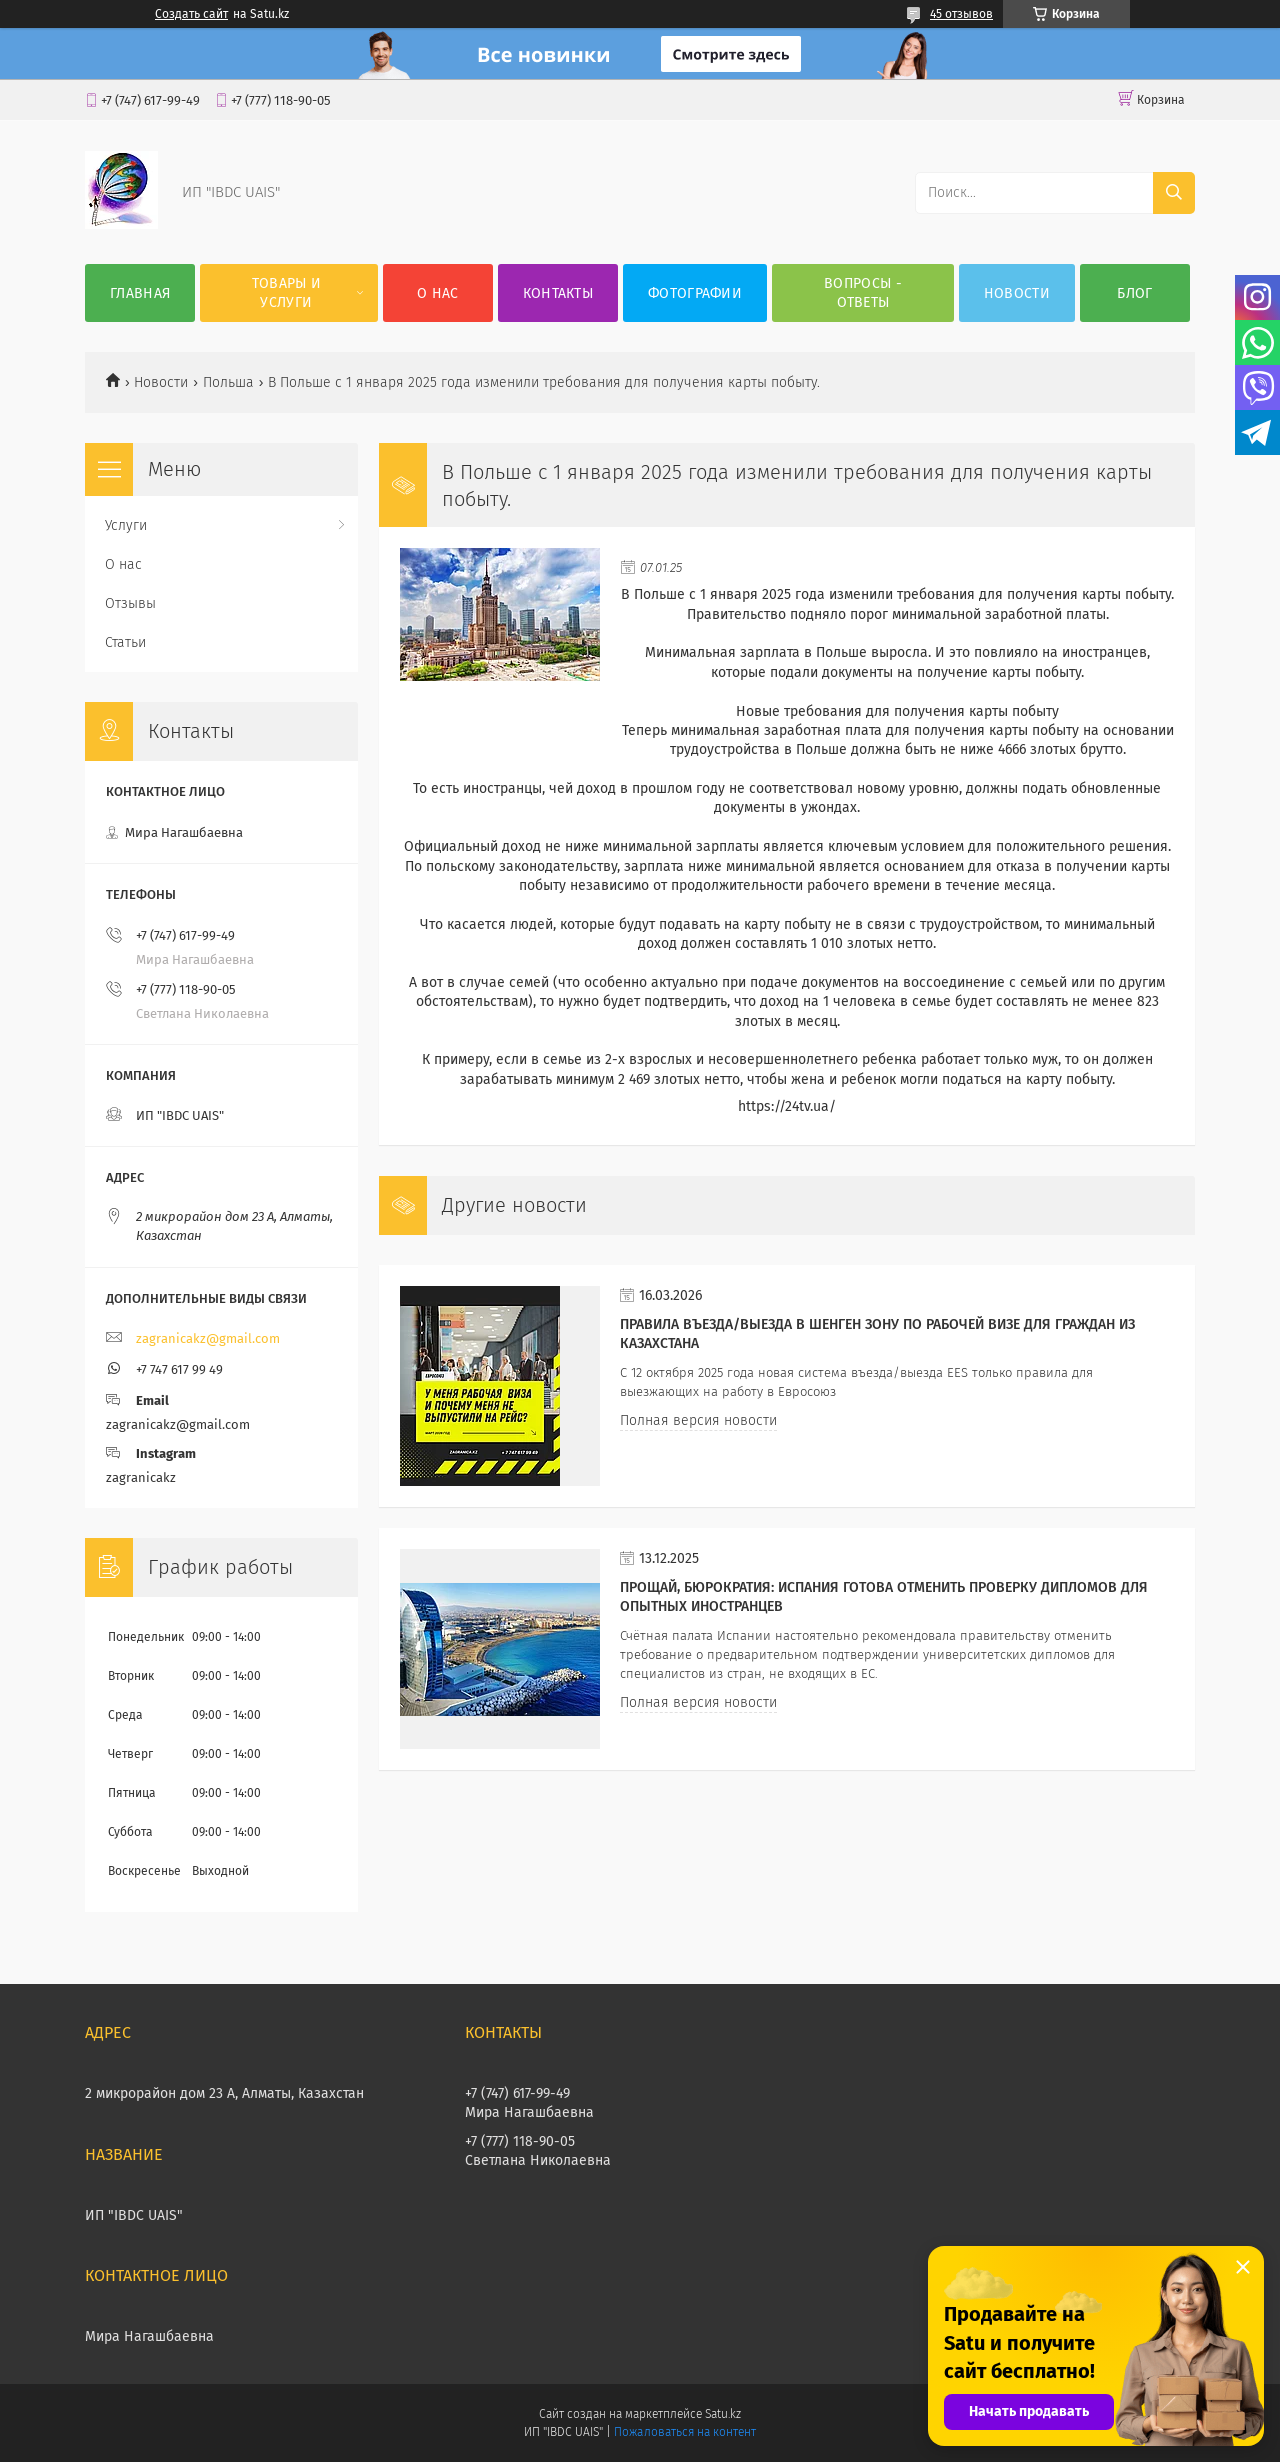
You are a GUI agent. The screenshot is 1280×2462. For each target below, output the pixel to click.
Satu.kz (723, 2414)
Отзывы (130, 603)
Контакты (558, 293)
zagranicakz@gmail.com (208, 1338)
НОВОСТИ (1017, 293)
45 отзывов (961, 14)
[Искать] (1174, 193)
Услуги (126, 525)
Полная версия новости (698, 1420)
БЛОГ (1134, 293)
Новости (161, 382)
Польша (228, 382)
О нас (438, 293)
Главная (140, 293)
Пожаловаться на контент (684, 2432)
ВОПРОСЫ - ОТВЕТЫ (863, 293)
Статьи (125, 642)
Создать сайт (191, 14)
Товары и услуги (286, 293)
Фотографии (695, 293)
